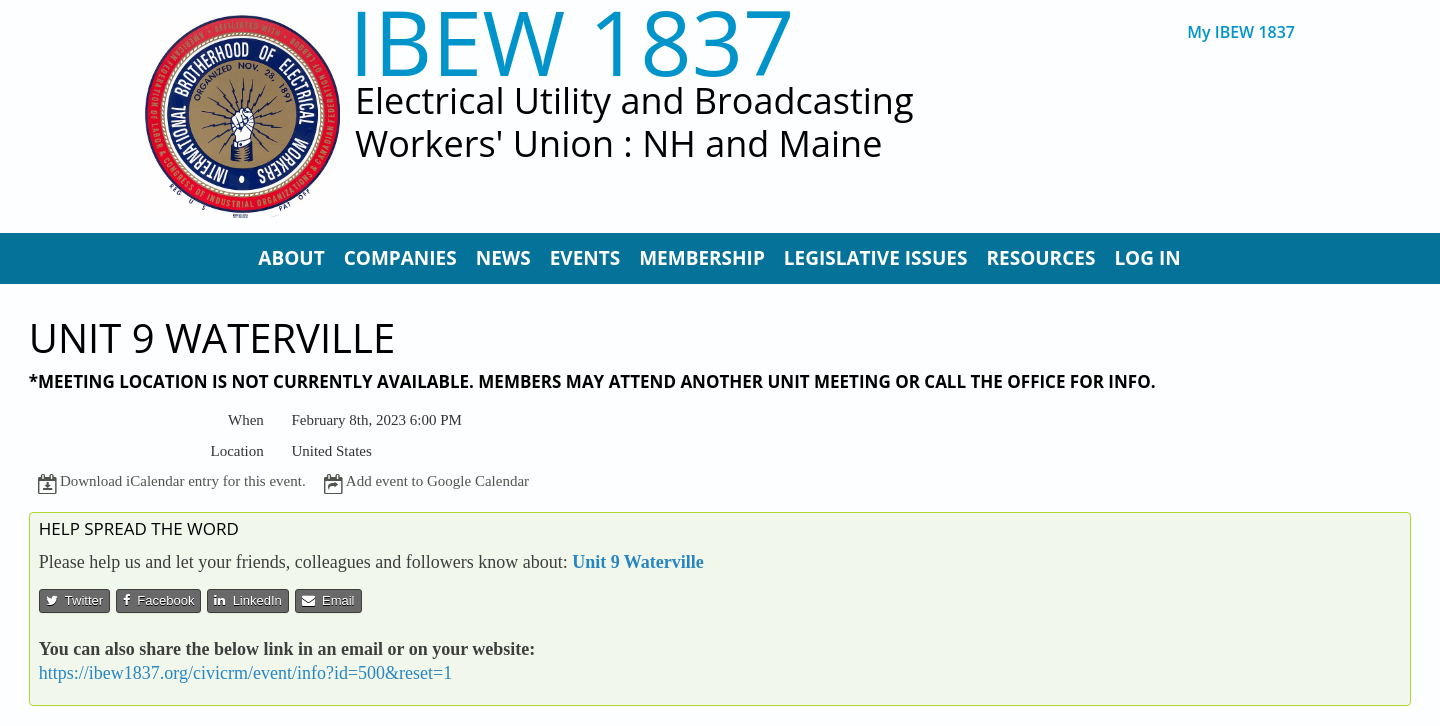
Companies (400, 258)
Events (585, 258)
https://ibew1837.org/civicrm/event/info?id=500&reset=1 (245, 673)
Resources (1040, 258)
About (291, 258)
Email (328, 600)
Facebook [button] (158, 600)
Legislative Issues (876, 258)
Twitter (74, 600)
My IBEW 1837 (1241, 32)
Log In (1147, 258)
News (503, 258)
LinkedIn (247, 600)
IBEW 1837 (572, 41)
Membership (702, 258)
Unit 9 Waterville (638, 562)
